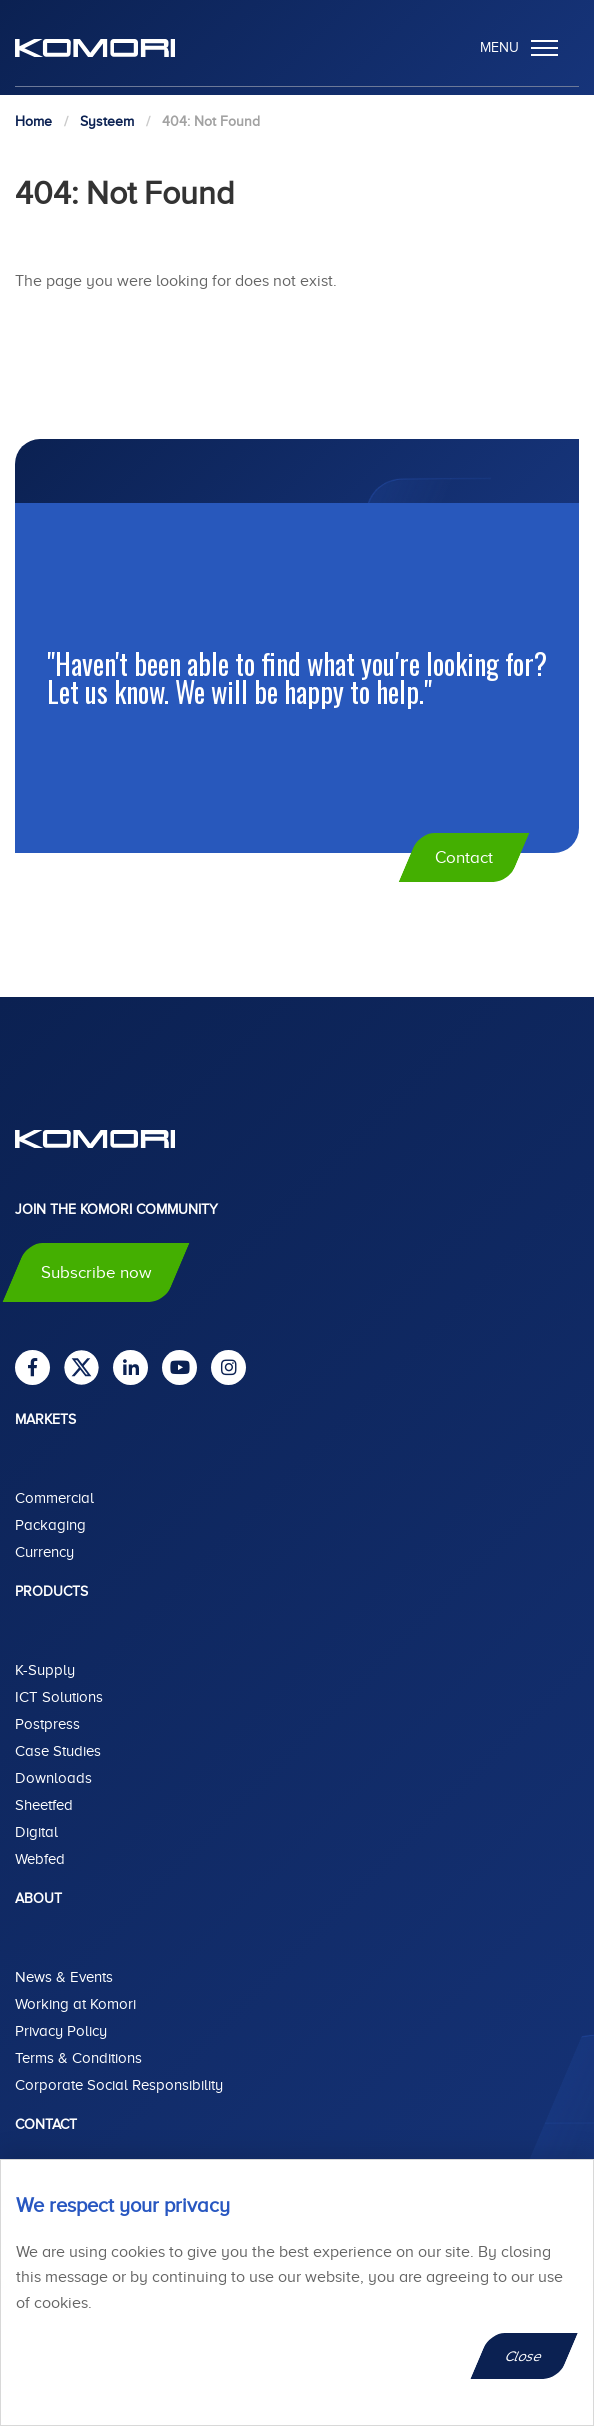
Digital (36, 1832)
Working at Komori (75, 2004)
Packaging (50, 1525)
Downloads (53, 1778)
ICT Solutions (59, 1697)
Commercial (54, 1498)
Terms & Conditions (78, 2058)
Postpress (47, 1724)
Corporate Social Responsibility (119, 2085)
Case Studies (58, 1751)
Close (524, 2356)
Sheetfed (44, 1805)
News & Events (64, 1977)
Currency (44, 1552)
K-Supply (45, 1670)
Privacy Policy (61, 2031)
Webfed (40, 1859)
